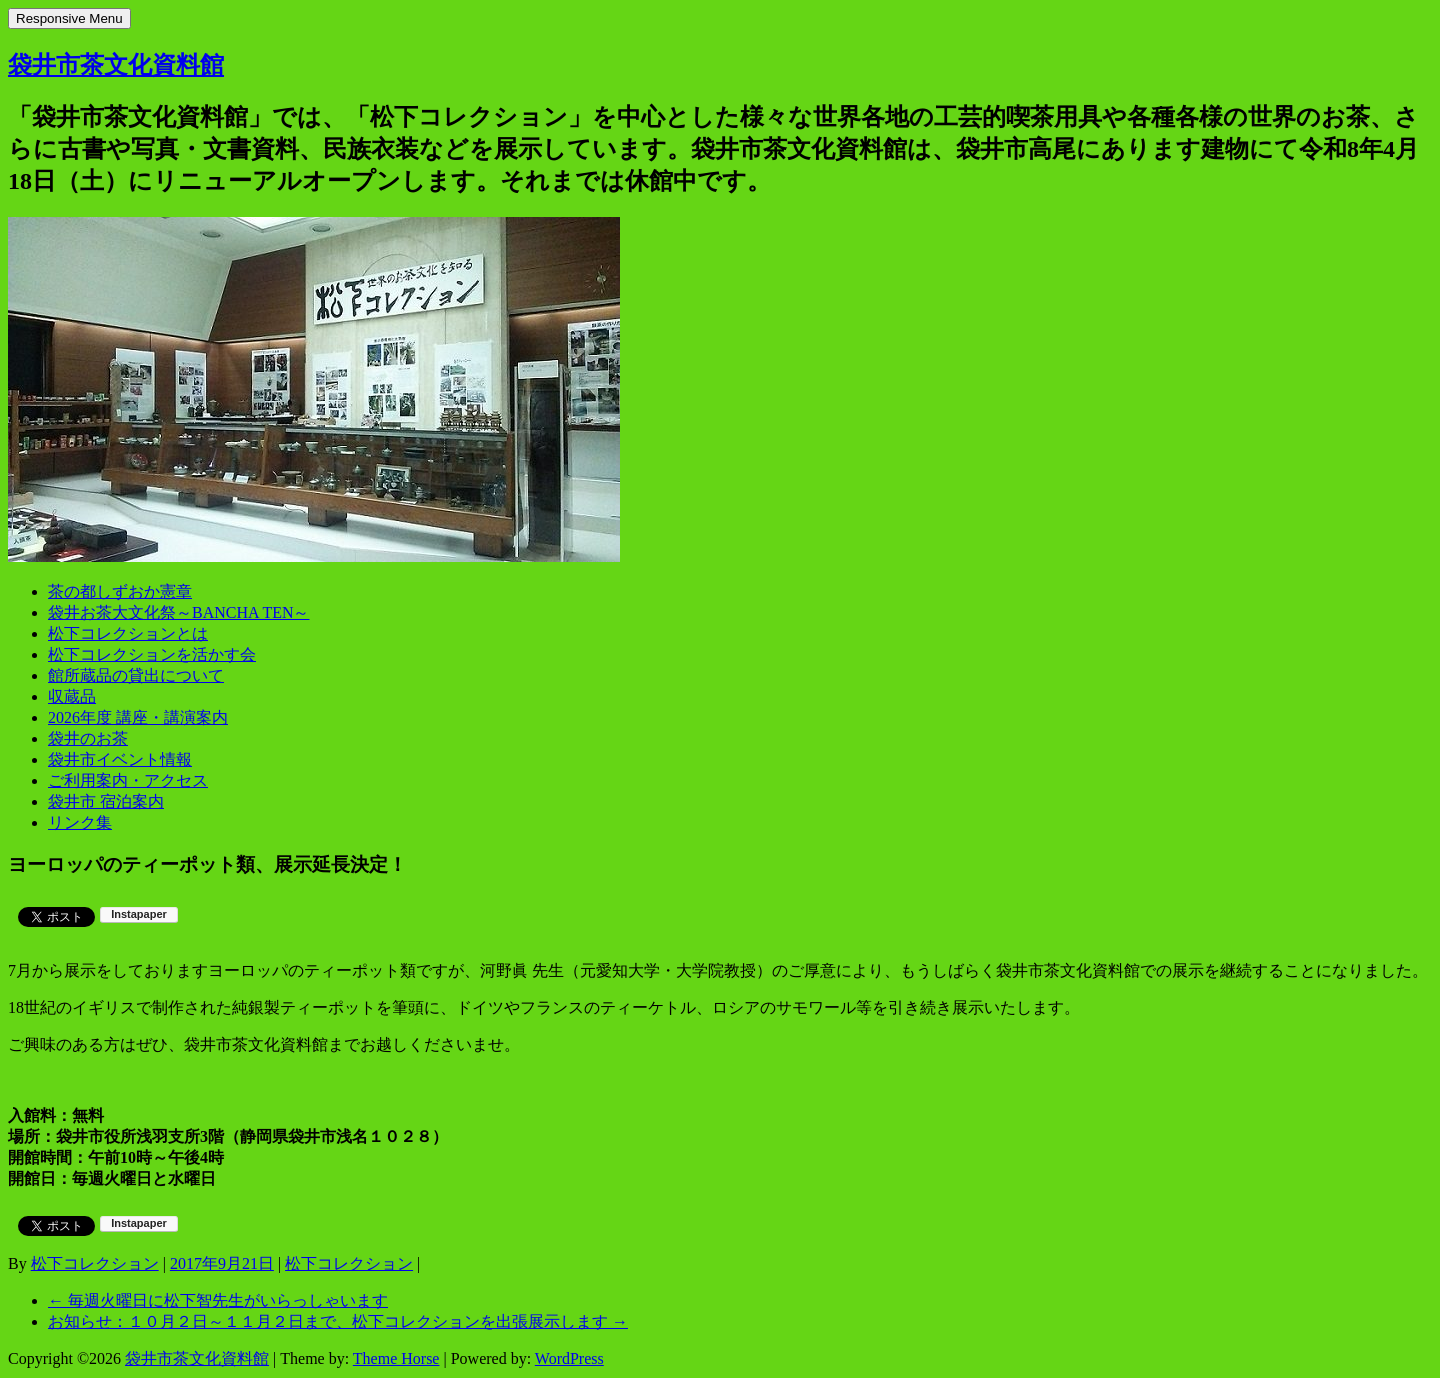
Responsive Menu (69, 18)
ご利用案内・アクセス (128, 780)
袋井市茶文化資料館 (116, 65)
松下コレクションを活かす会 (152, 654)
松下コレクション (95, 1263)
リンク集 (80, 822)
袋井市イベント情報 (120, 759)
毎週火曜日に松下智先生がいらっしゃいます (218, 1300)
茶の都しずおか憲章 (120, 591)
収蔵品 (72, 696)
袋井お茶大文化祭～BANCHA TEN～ (179, 612)
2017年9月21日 (222, 1263)
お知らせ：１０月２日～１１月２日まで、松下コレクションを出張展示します (338, 1321)
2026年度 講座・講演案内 (138, 717)
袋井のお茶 (88, 738)
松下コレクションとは (128, 633)
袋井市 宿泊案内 (106, 801)
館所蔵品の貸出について (136, 675)
